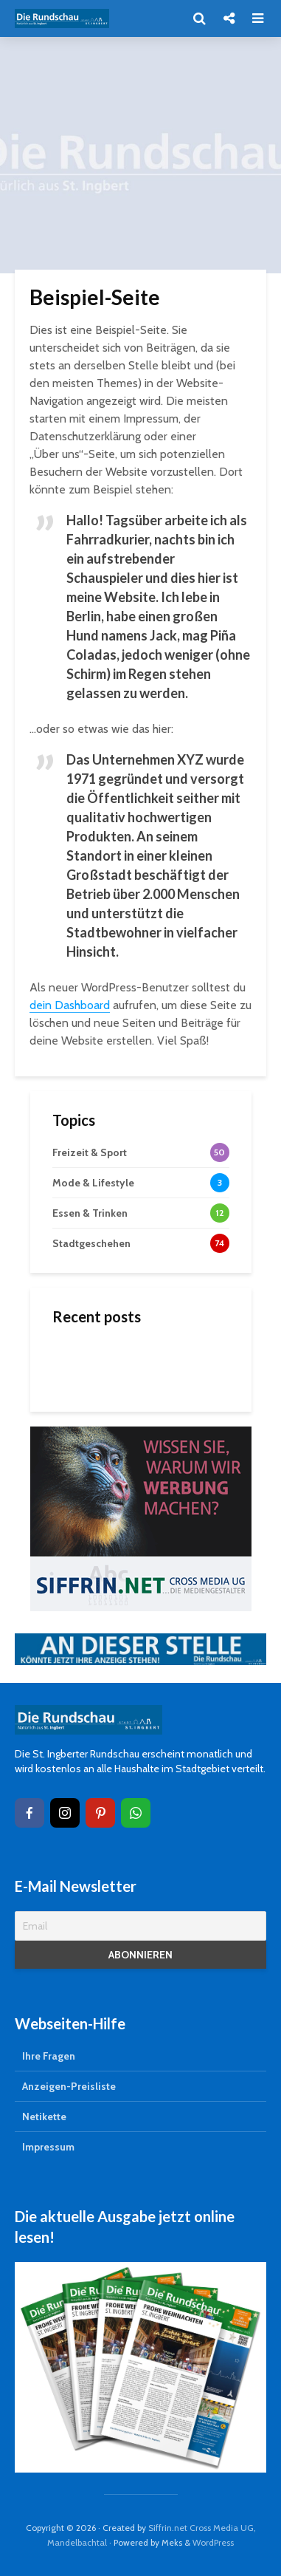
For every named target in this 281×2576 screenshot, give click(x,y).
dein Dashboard (70, 1005)
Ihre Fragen (48, 2056)
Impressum (48, 2146)
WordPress (213, 2542)
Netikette (44, 2116)
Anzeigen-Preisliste (69, 2086)
